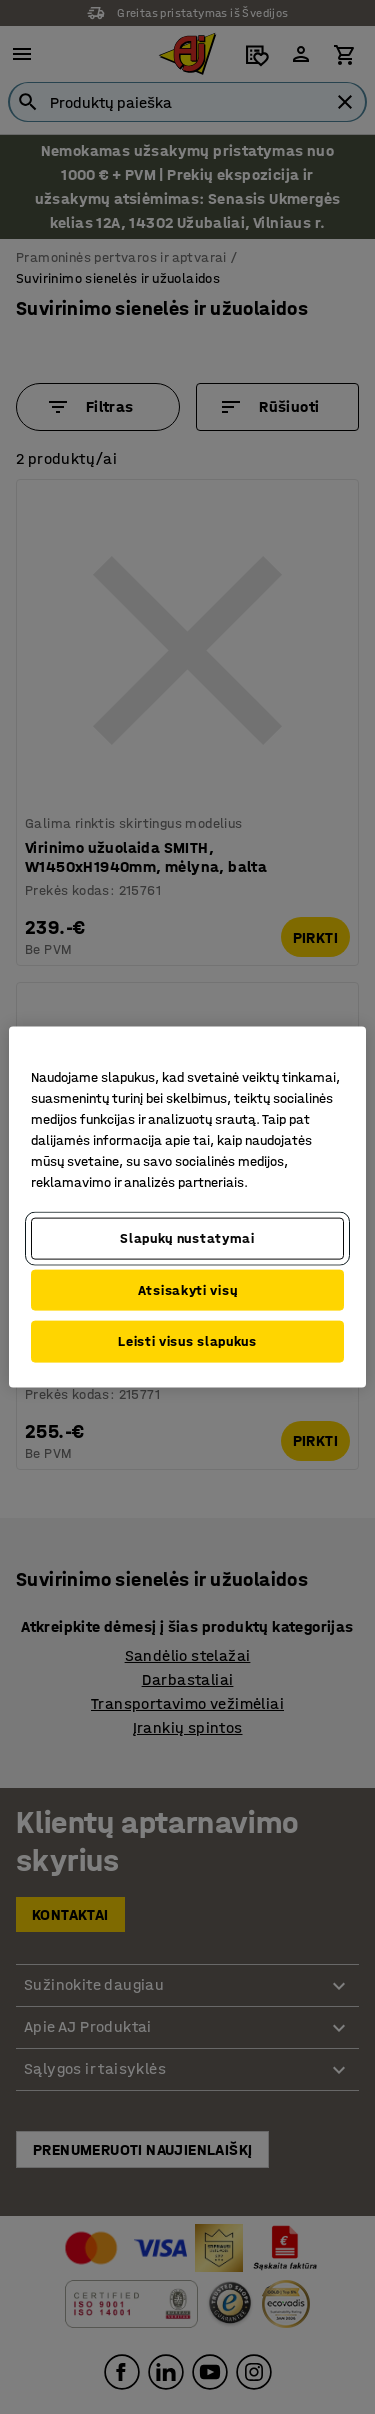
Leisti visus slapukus (187, 1341)
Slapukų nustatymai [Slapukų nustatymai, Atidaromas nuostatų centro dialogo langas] (187, 1238)
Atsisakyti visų (188, 1289)
